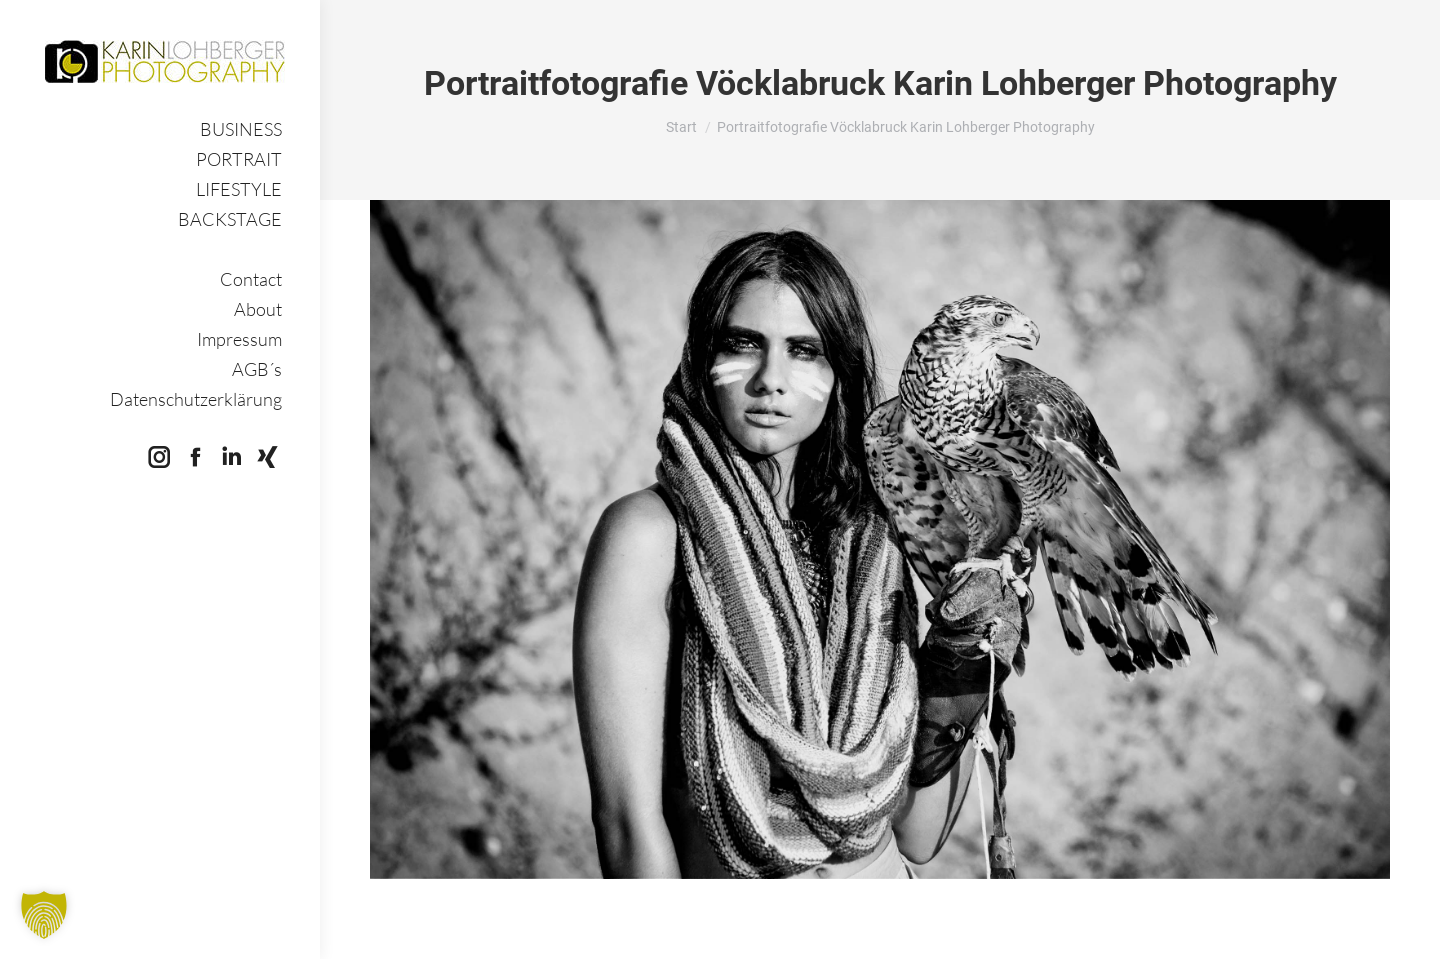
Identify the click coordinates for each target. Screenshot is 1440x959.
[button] (44, 915)
